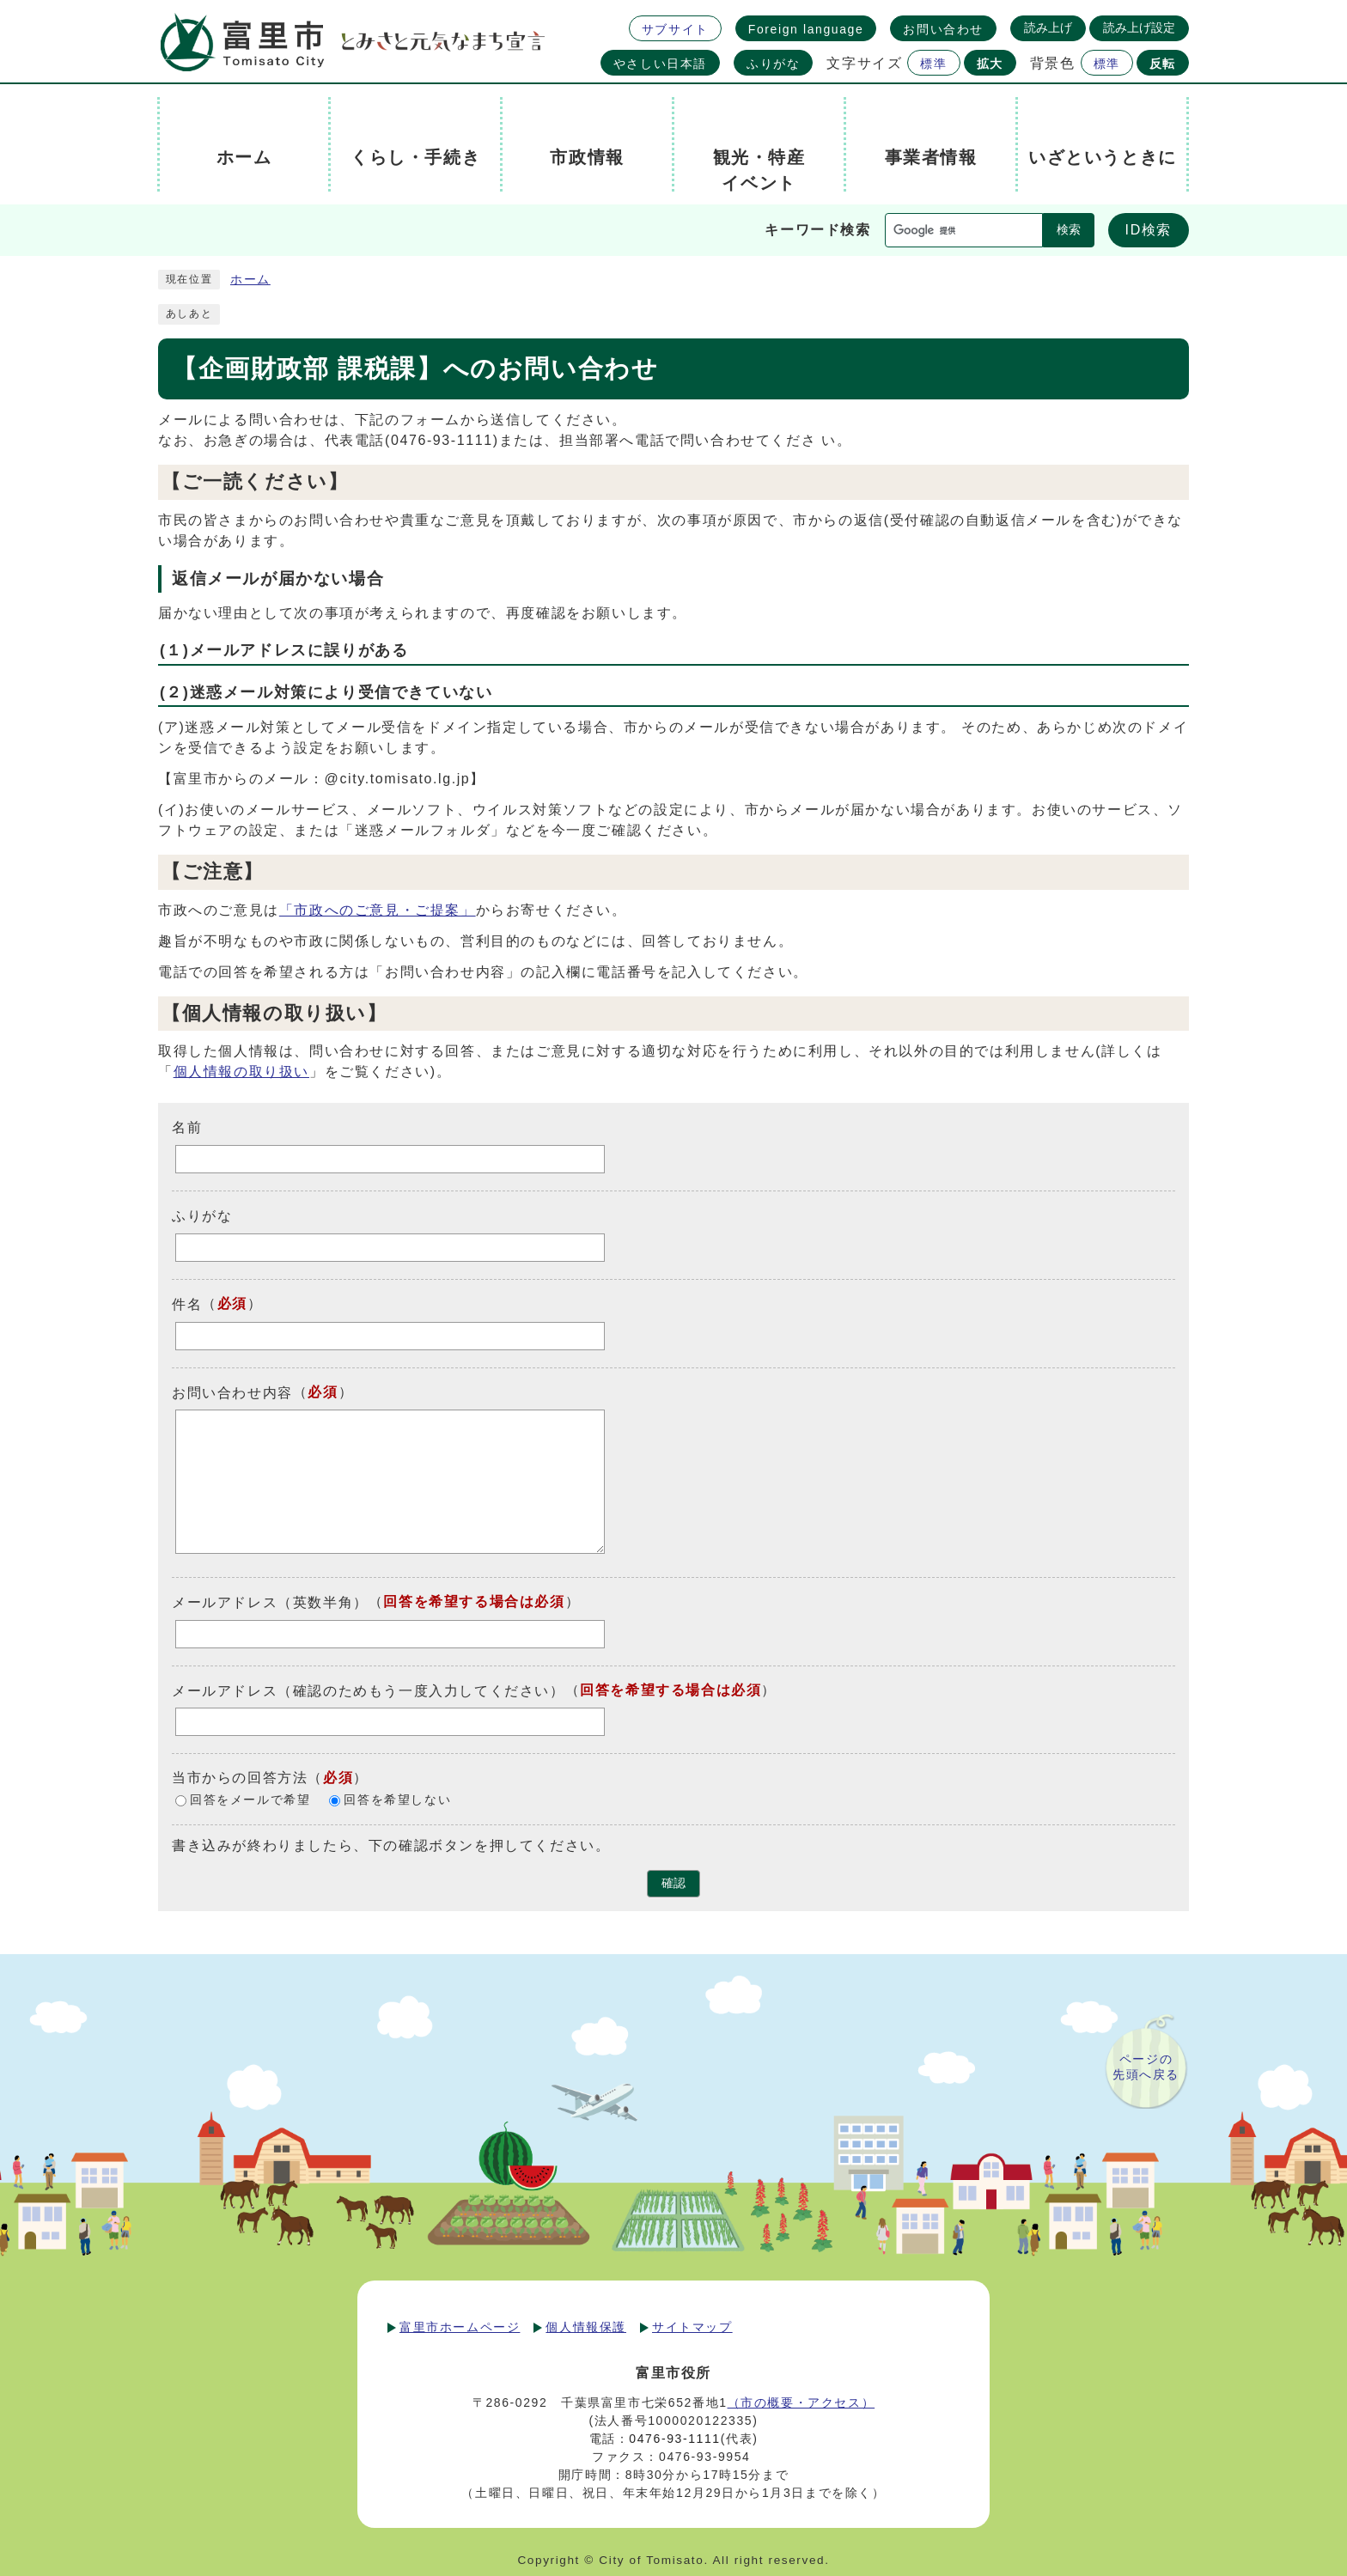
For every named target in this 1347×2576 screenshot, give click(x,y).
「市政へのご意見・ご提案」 (377, 910)
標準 (933, 63)
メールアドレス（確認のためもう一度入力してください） (368, 1690)
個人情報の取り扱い (241, 1071)
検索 (1069, 229)
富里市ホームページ (459, 2327)
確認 (673, 1883)
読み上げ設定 (1139, 27)
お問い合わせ (943, 29)
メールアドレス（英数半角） (270, 1602)
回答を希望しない (397, 1800)
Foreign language (806, 29)
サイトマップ (692, 2327)
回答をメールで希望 (250, 1800)
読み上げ (1048, 27)
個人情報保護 (586, 2327)
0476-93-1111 (674, 2438)
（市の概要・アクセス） (801, 2402)
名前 (187, 1127)
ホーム (250, 279)
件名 (187, 1304)
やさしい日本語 (660, 63)
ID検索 (1148, 229)
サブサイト (675, 29)
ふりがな (773, 63)
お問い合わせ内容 (232, 1392)
